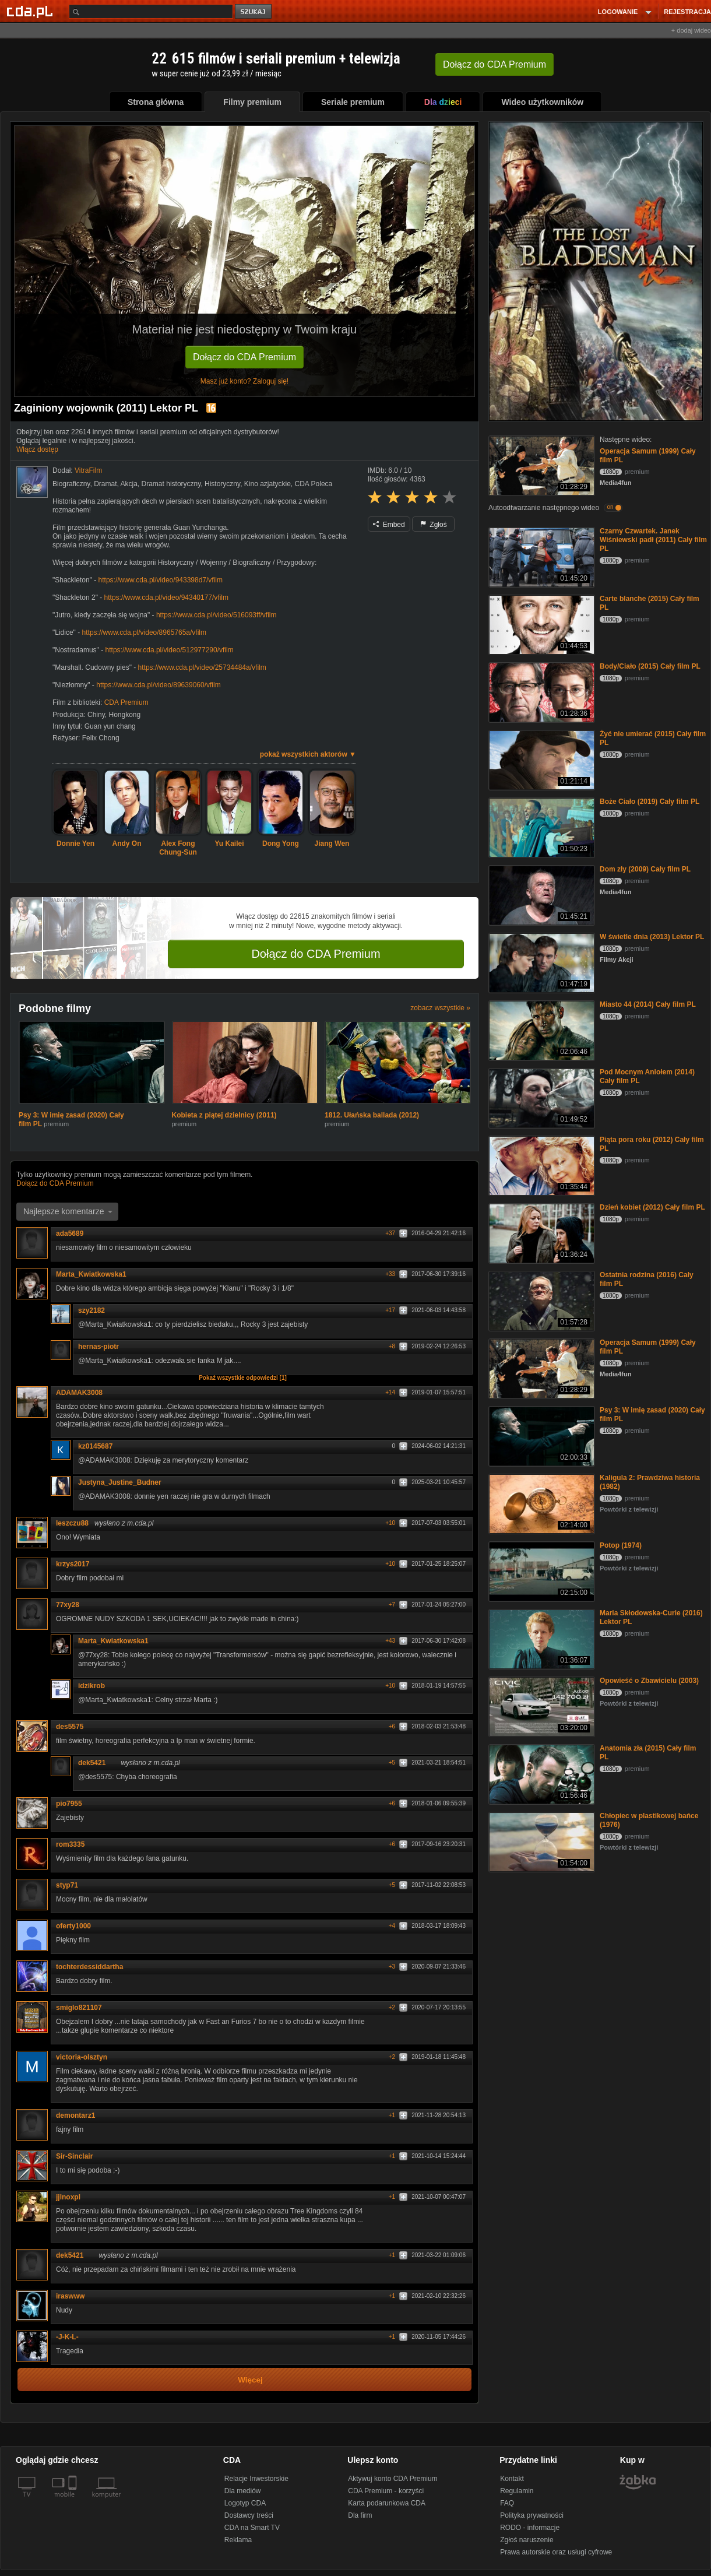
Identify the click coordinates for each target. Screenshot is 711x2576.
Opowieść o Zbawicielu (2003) (649, 1681)
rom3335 (74, 1844)
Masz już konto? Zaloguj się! (244, 381)
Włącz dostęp (37, 449)
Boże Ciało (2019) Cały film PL (649, 801)
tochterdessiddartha (89, 1967)
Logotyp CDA (245, 2503)
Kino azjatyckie (267, 484)
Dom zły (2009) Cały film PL (645, 869)
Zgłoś (433, 525)
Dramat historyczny (171, 484)
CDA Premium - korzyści (386, 2491)
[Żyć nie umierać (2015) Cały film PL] (540, 759)
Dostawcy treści (248, 2515)
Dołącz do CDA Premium (244, 357)
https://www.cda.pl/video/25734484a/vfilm (202, 667)
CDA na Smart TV (252, 2528)
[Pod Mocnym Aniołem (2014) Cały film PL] (540, 1097)
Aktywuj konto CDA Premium (392, 2479)
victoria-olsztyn (81, 2057)
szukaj (254, 12)
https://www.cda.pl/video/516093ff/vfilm (216, 615)
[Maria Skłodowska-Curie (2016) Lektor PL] (540, 1638)
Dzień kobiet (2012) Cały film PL (652, 1207)
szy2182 (95, 1310)
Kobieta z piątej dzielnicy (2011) (224, 1115)
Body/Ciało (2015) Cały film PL (650, 666)
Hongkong (125, 715)
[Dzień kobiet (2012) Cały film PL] (540, 1232)
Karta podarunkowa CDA (386, 2503)
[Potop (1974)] (540, 1570)
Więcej (250, 2379)
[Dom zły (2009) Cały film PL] (540, 894)
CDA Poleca (314, 484)
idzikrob (91, 1686)
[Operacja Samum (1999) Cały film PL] (540, 464)
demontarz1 (75, 2115)
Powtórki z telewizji (629, 1509)
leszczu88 (72, 1523)
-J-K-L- (67, 2337)
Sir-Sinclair (78, 2156)
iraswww (70, 2296)
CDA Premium (126, 702)
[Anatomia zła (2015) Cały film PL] (540, 1773)
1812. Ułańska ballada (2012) (372, 1115)
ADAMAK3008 (79, 1393)
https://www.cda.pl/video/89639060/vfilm (158, 685)
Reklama (238, 2540)
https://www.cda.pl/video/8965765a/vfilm (144, 632)
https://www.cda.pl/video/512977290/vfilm (169, 650)
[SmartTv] (73, 2501)
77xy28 (67, 1605)
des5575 (69, 1727)
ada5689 (69, 1233)
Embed (388, 525)
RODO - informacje (529, 2528)
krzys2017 (72, 1564)
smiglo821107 (79, 2008)
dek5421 (96, 1763)
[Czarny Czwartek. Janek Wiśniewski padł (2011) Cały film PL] (540, 556)
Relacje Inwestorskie (256, 2479)
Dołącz (494, 64)
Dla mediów (242, 2491)
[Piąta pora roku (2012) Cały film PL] (540, 1165)
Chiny (96, 715)
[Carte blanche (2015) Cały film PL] (540, 624)
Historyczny (222, 484)
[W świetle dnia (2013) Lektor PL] (540, 962)
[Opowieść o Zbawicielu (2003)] (540, 1706)
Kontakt (512, 2479)
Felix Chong (100, 738)
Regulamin (516, 2491)
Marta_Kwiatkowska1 (91, 1274)
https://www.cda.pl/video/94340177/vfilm (166, 597)
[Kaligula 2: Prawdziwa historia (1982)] (540, 1503)
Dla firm (360, 2515)
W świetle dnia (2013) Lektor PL (652, 937)
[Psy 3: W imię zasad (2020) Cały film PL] (540, 1435)
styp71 (67, 1885)
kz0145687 (99, 1446)
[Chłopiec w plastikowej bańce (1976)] (540, 1841)
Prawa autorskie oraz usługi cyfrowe (556, 2552)
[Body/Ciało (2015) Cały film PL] (540, 691)
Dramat (105, 484)
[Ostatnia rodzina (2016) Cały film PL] (540, 1300)
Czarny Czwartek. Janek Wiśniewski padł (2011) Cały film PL (653, 540)
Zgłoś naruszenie (526, 2540)
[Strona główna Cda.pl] (31, 11)
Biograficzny (71, 484)
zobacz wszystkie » (440, 1008)
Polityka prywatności (532, 2515)
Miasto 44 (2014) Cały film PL (648, 1004)
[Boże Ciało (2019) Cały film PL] (540, 826)
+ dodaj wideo (691, 30)
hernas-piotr (98, 1347)
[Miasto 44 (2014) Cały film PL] (540, 1029)
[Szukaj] (151, 11)
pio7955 (69, 1804)
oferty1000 (73, 1926)
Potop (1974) (621, 1545)
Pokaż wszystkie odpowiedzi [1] (243, 1378)
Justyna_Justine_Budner (119, 1482)
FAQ (507, 2503)
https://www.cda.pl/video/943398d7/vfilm (160, 580)
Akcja (129, 484)
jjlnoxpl (68, 2197)
